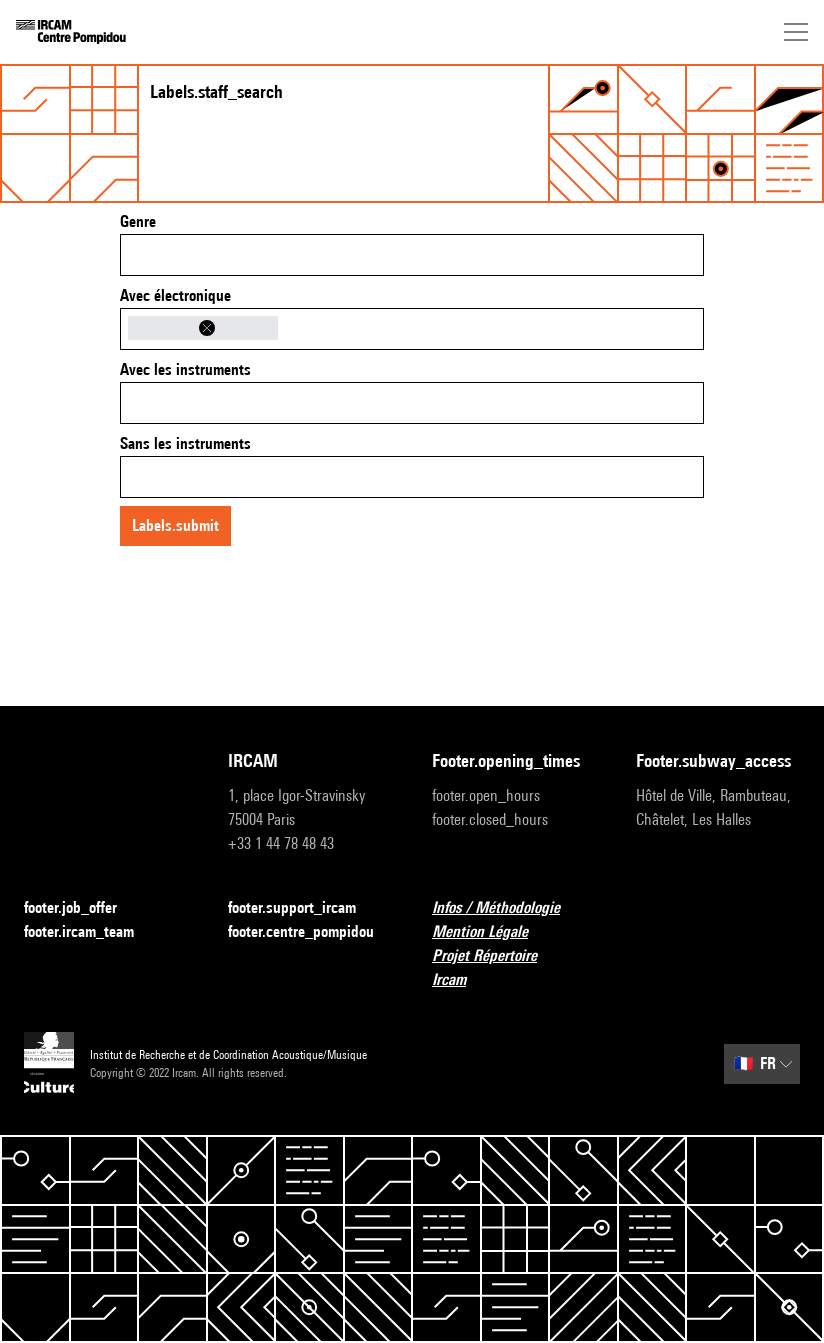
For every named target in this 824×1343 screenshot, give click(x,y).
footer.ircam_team (91, 932)
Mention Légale (492, 932)
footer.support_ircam (304, 908)
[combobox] (412, 255)
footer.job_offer (82, 908)
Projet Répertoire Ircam (514, 967)
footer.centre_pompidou (310, 932)
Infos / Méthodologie (508, 908)
